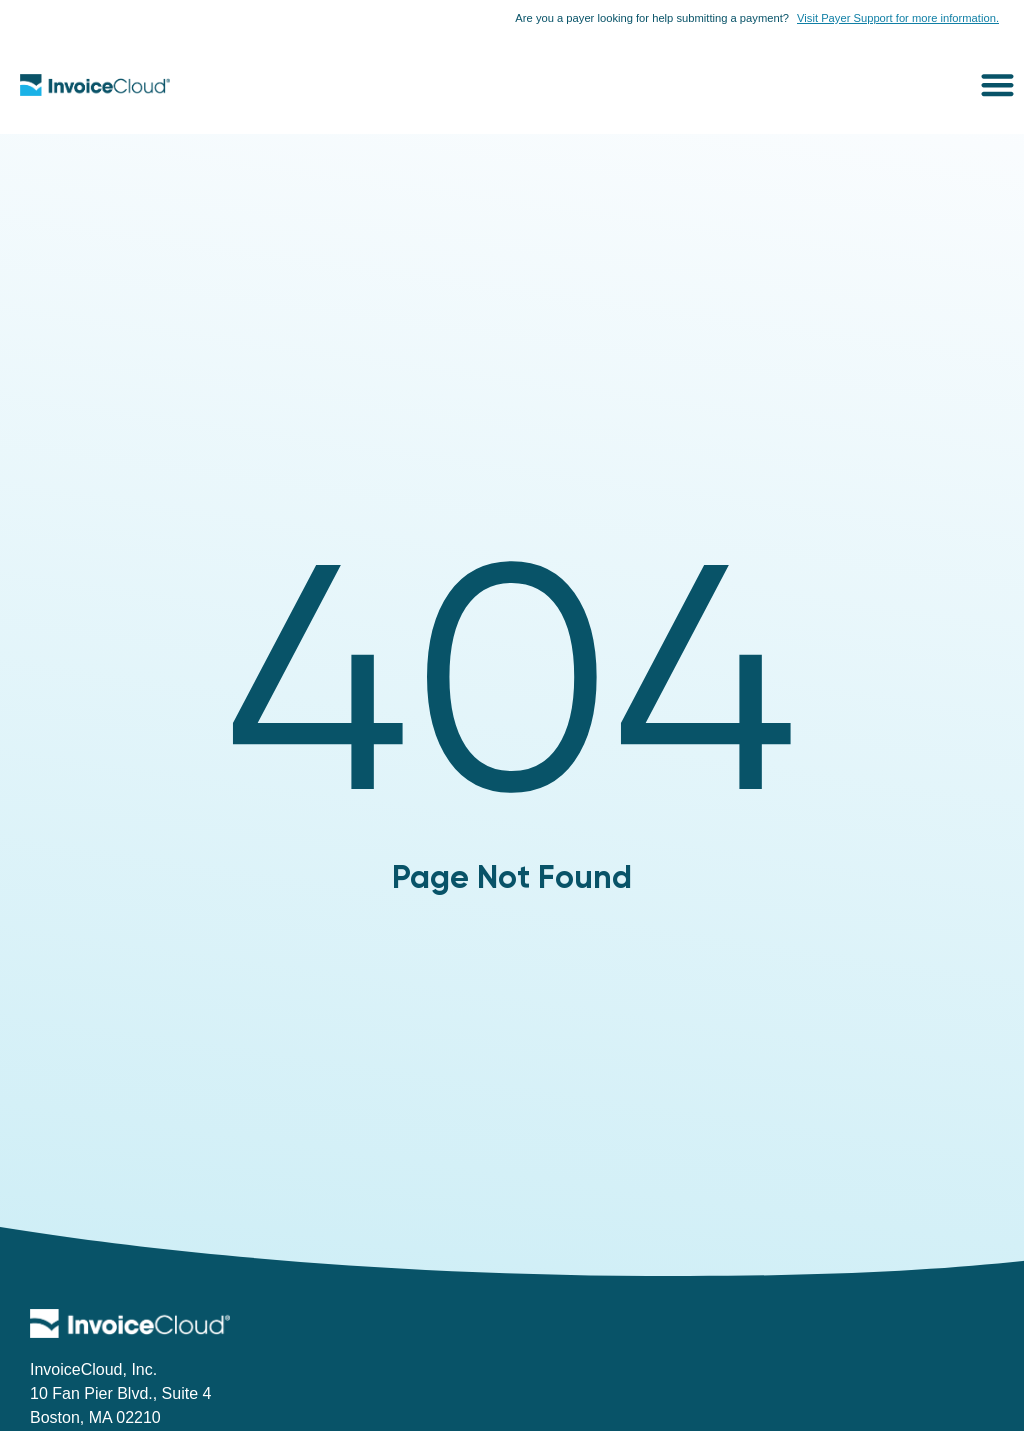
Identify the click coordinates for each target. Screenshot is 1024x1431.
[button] (998, 84)
